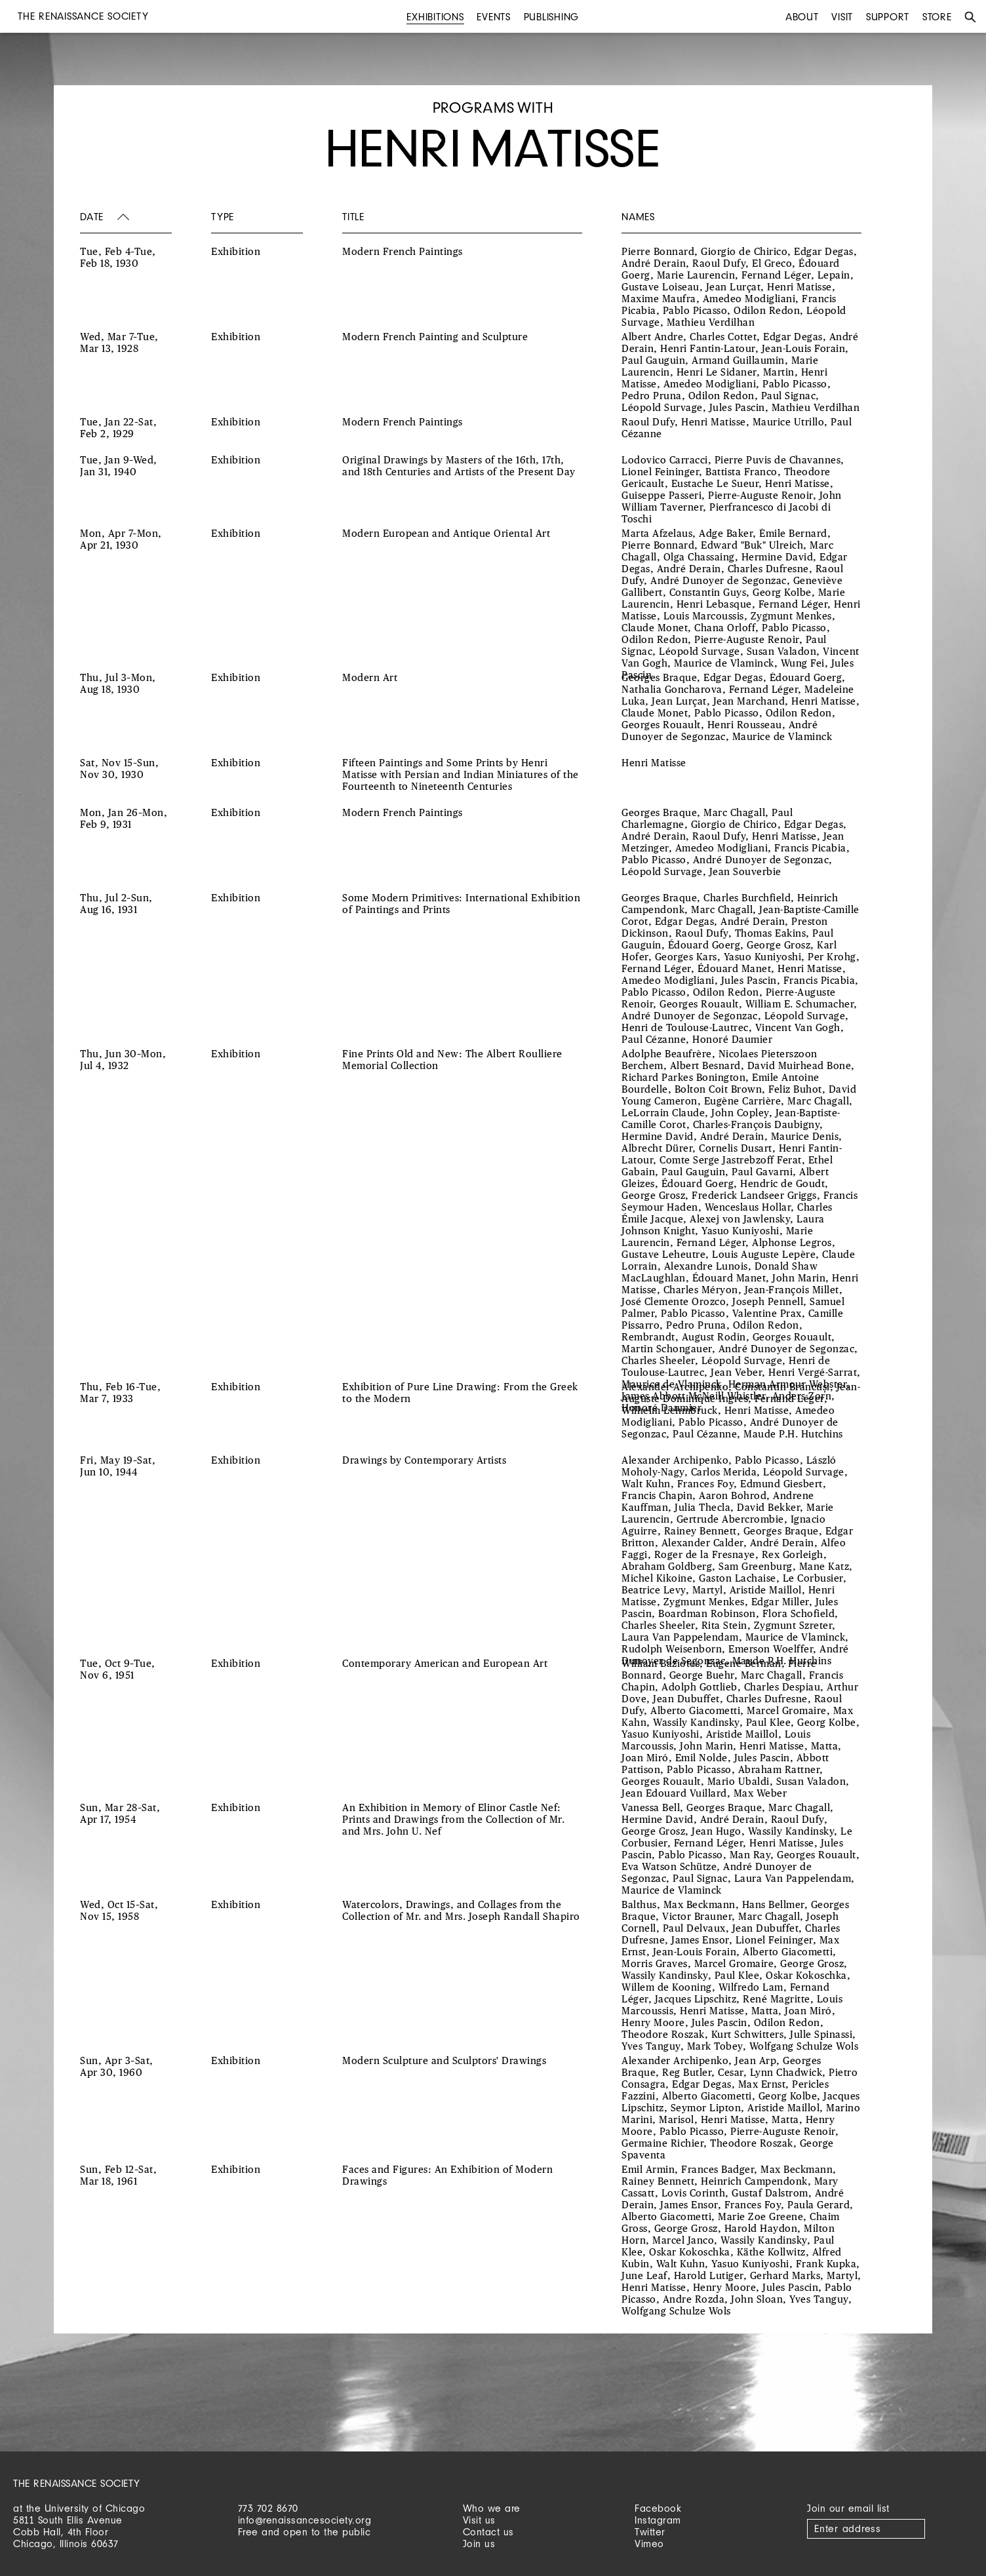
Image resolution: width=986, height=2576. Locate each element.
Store (937, 16)
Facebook (658, 2508)
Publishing (552, 16)
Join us (479, 2543)
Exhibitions (434, 16)
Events (494, 16)
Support (887, 16)
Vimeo (649, 2543)
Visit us (479, 2520)
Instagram (658, 2520)
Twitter (650, 2532)
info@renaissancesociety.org (305, 2520)
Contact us (488, 2532)
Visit (842, 16)
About (802, 16)
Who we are (492, 2508)
